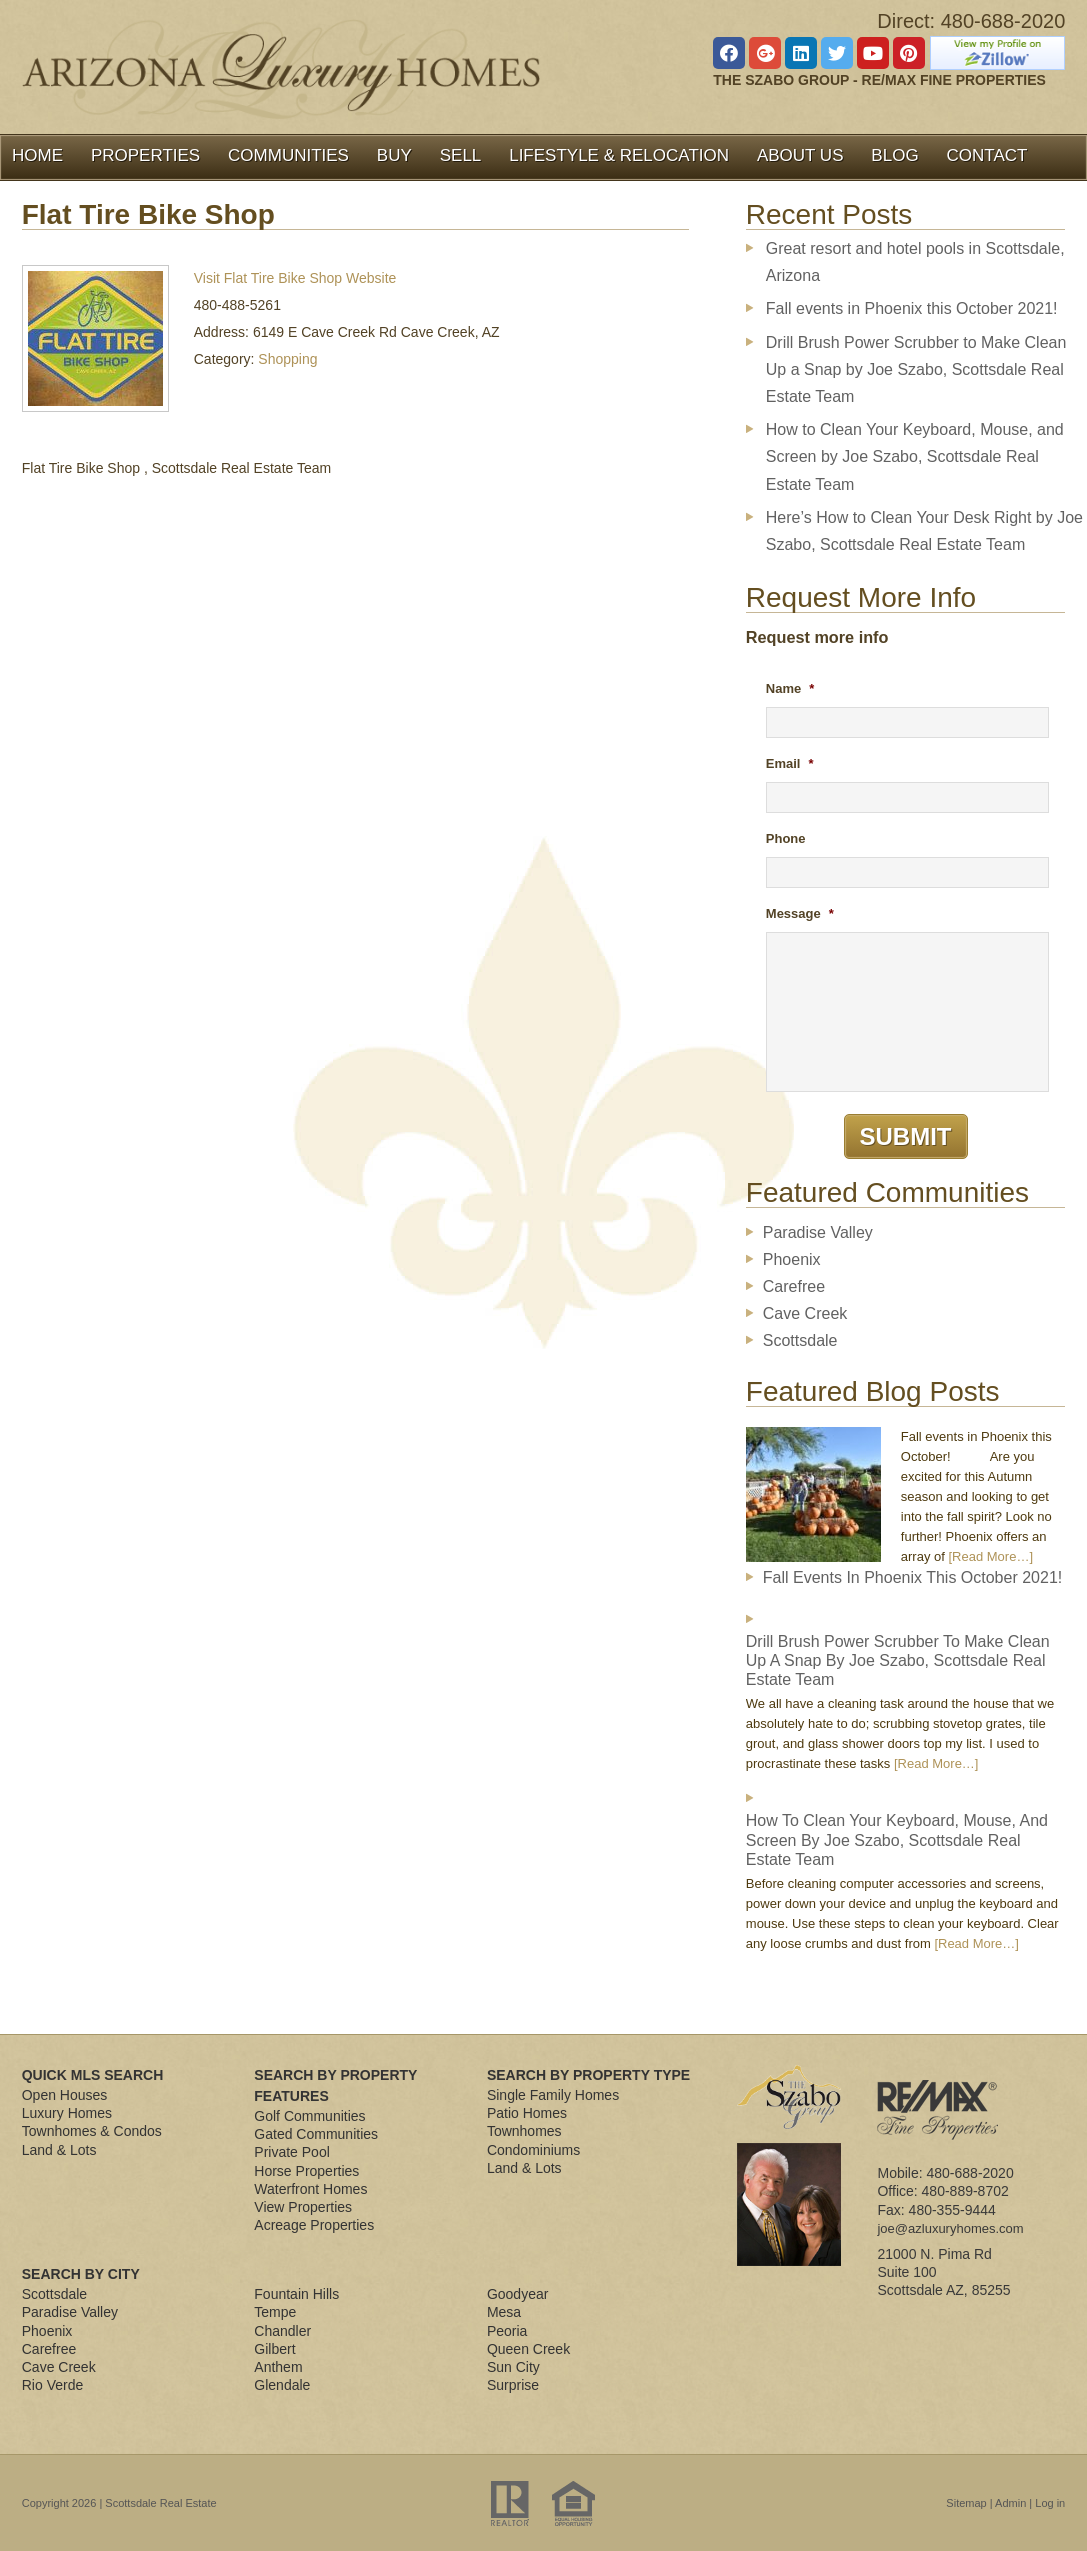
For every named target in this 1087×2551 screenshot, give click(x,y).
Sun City (513, 2367)
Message (800, 913)
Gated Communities (316, 2134)
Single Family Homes (553, 2095)
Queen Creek (528, 2349)
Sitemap (966, 2503)
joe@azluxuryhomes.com (950, 2228)
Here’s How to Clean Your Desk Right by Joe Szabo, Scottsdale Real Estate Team (924, 531)
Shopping (287, 359)
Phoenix (792, 1259)
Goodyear (517, 2294)
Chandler (282, 2331)
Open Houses (65, 2095)
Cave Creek (805, 1313)
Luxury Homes (67, 2113)
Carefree (794, 1286)
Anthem (278, 2367)
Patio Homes (527, 2113)
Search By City (81, 2274)
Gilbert (274, 2349)
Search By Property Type (588, 2075)
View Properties (303, 2207)
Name (790, 688)
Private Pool (291, 2152)
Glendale (282, 2385)
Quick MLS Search (93, 2075)
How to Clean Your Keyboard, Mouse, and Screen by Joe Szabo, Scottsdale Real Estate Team (915, 456)
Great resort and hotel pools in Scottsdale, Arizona (915, 262)
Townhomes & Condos (92, 2131)
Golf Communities (309, 2116)
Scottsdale (800, 1340)
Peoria (507, 2331)
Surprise (513, 2385)
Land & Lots (59, 2150)
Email (790, 763)
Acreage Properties (314, 2225)
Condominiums (533, 2150)
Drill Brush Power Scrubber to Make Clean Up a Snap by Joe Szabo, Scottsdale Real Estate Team (916, 369)
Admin (1010, 2503)
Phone (786, 838)
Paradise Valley (818, 1232)
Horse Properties (306, 2171)
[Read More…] (990, 1556)
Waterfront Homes (310, 2189)
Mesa (504, 2312)
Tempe (275, 2312)
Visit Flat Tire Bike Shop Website (295, 278)
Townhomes (524, 2131)
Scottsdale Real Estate (160, 2503)
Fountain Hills (296, 2294)
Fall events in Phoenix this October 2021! (912, 308)
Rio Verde (52, 2385)
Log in (1050, 2503)
